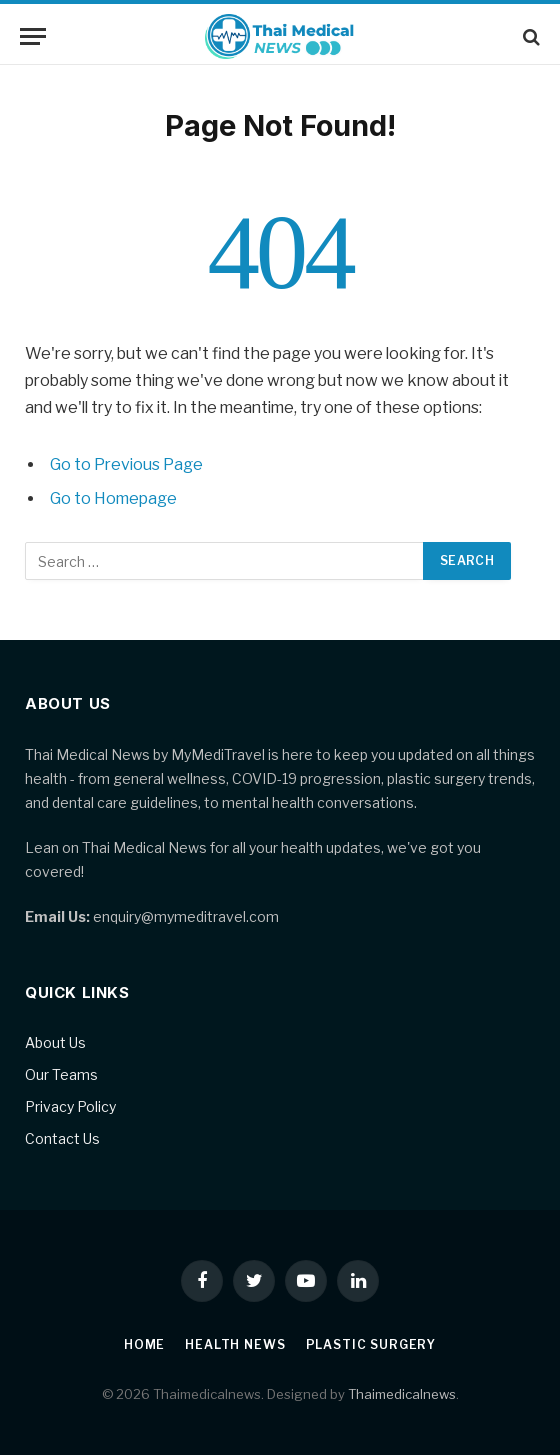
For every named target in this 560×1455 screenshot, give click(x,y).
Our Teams (61, 1074)
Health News (235, 1344)
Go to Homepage (113, 498)
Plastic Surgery (371, 1344)
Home (144, 1344)
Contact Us (62, 1138)
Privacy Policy (70, 1106)
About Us (55, 1042)
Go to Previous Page (126, 464)
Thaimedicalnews (402, 1394)
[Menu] (33, 36)
